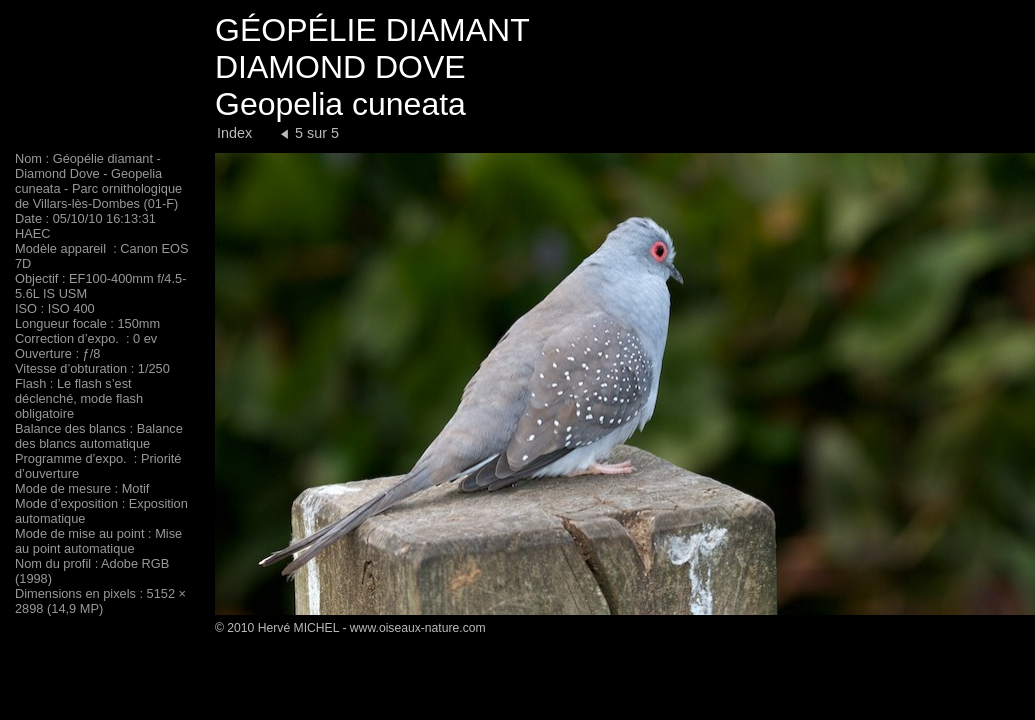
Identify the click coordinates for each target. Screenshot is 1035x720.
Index (234, 133)
